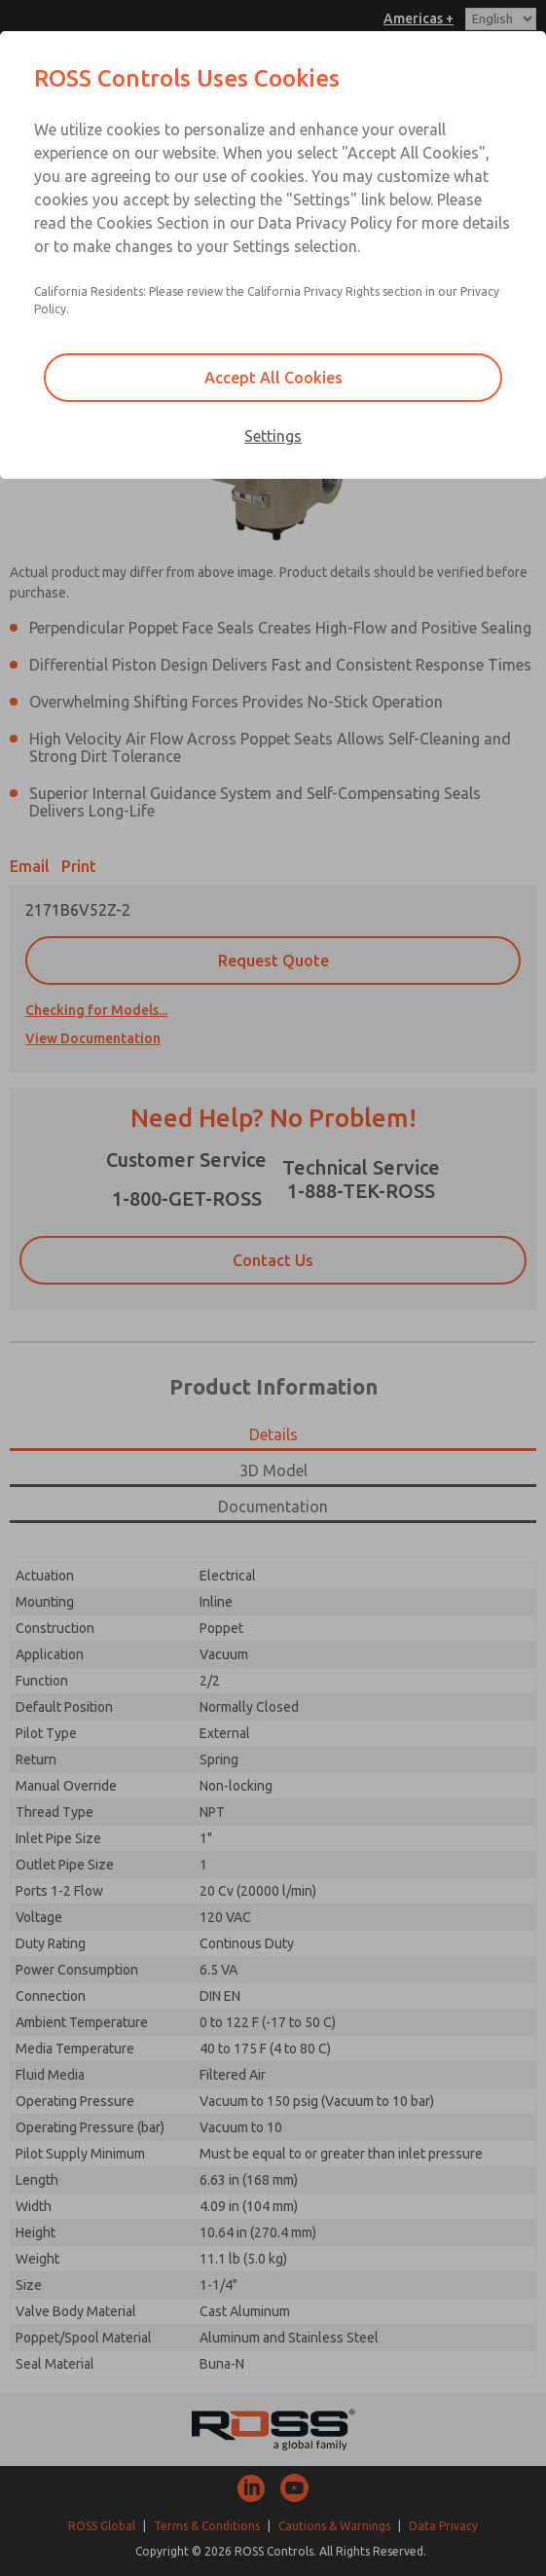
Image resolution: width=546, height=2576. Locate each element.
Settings (273, 436)
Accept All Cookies (273, 377)
